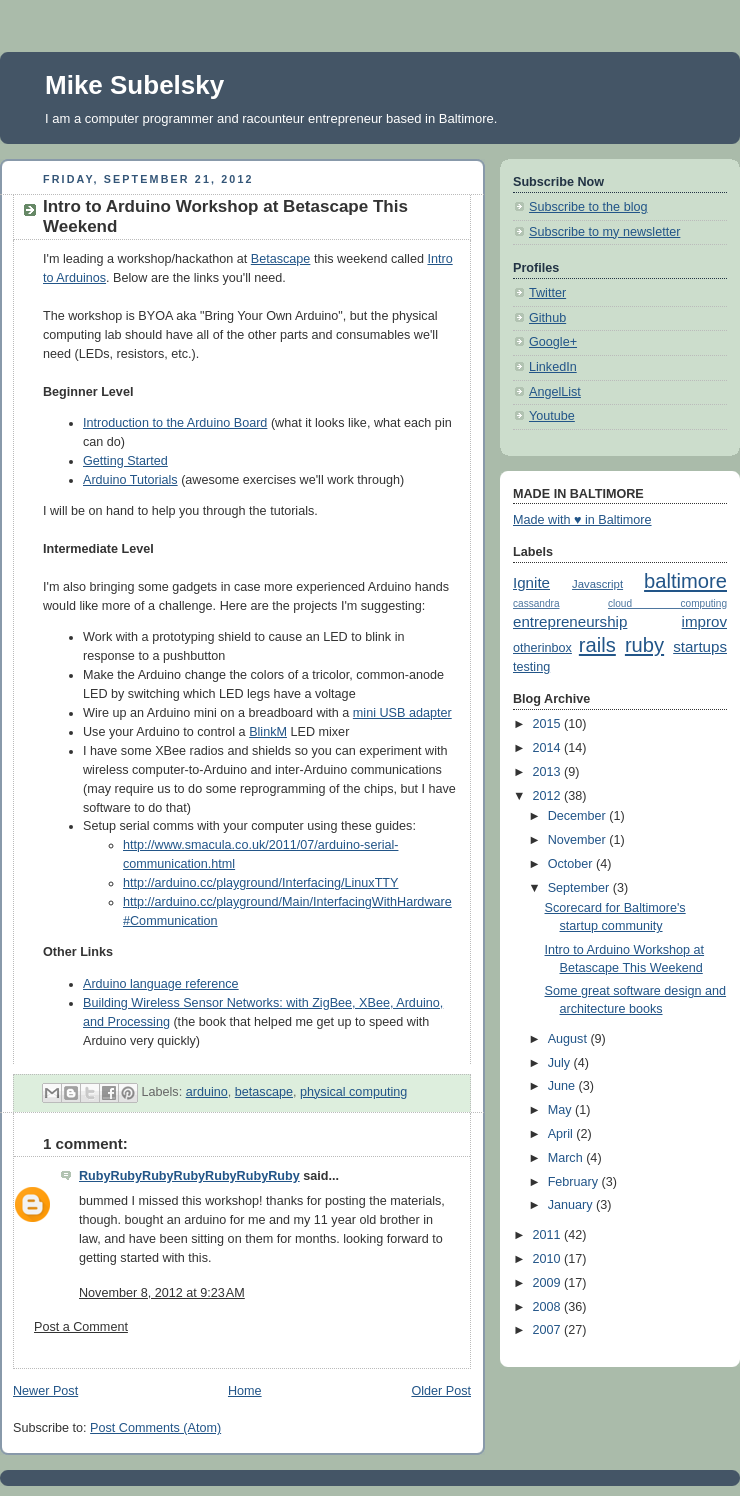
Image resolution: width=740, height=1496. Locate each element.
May (561, 1110)
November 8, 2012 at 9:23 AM (162, 1293)
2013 (549, 772)
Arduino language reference (161, 984)
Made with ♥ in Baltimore (582, 520)
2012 (549, 796)
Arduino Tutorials (130, 480)
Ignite (531, 582)
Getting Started (125, 461)
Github (547, 318)
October (572, 864)
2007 (549, 1330)
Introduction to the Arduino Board (175, 423)
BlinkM (268, 732)
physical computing (353, 1092)
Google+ (553, 342)
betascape (264, 1092)
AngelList (555, 392)
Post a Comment (81, 1327)
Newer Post (45, 1391)
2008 (549, 1307)
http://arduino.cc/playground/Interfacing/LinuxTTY (260, 883)
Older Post (441, 1391)
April (562, 1134)
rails (597, 645)
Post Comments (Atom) (155, 1428)
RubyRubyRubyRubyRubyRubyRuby (189, 1176)
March (567, 1158)
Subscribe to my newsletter (604, 232)
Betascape (281, 259)
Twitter (547, 293)
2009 (549, 1283)
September (580, 888)
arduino (207, 1092)
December (579, 816)
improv (704, 621)
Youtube (552, 416)
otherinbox (542, 648)
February (575, 1182)
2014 (549, 748)
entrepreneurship (570, 621)
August (569, 1039)
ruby (644, 645)
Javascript (597, 584)
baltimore (685, 581)
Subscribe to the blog (588, 207)
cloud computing (667, 603)
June (563, 1086)
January (572, 1205)
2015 (549, 724)
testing (531, 667)
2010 (549, 1259)
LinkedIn (553, 367)
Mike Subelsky (134, 85)
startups (700, 646)
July (561, 1063)
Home (245, 1391)
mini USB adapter (402, 713)
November (579, 840)
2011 (549, 1235)
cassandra (536, 603)
